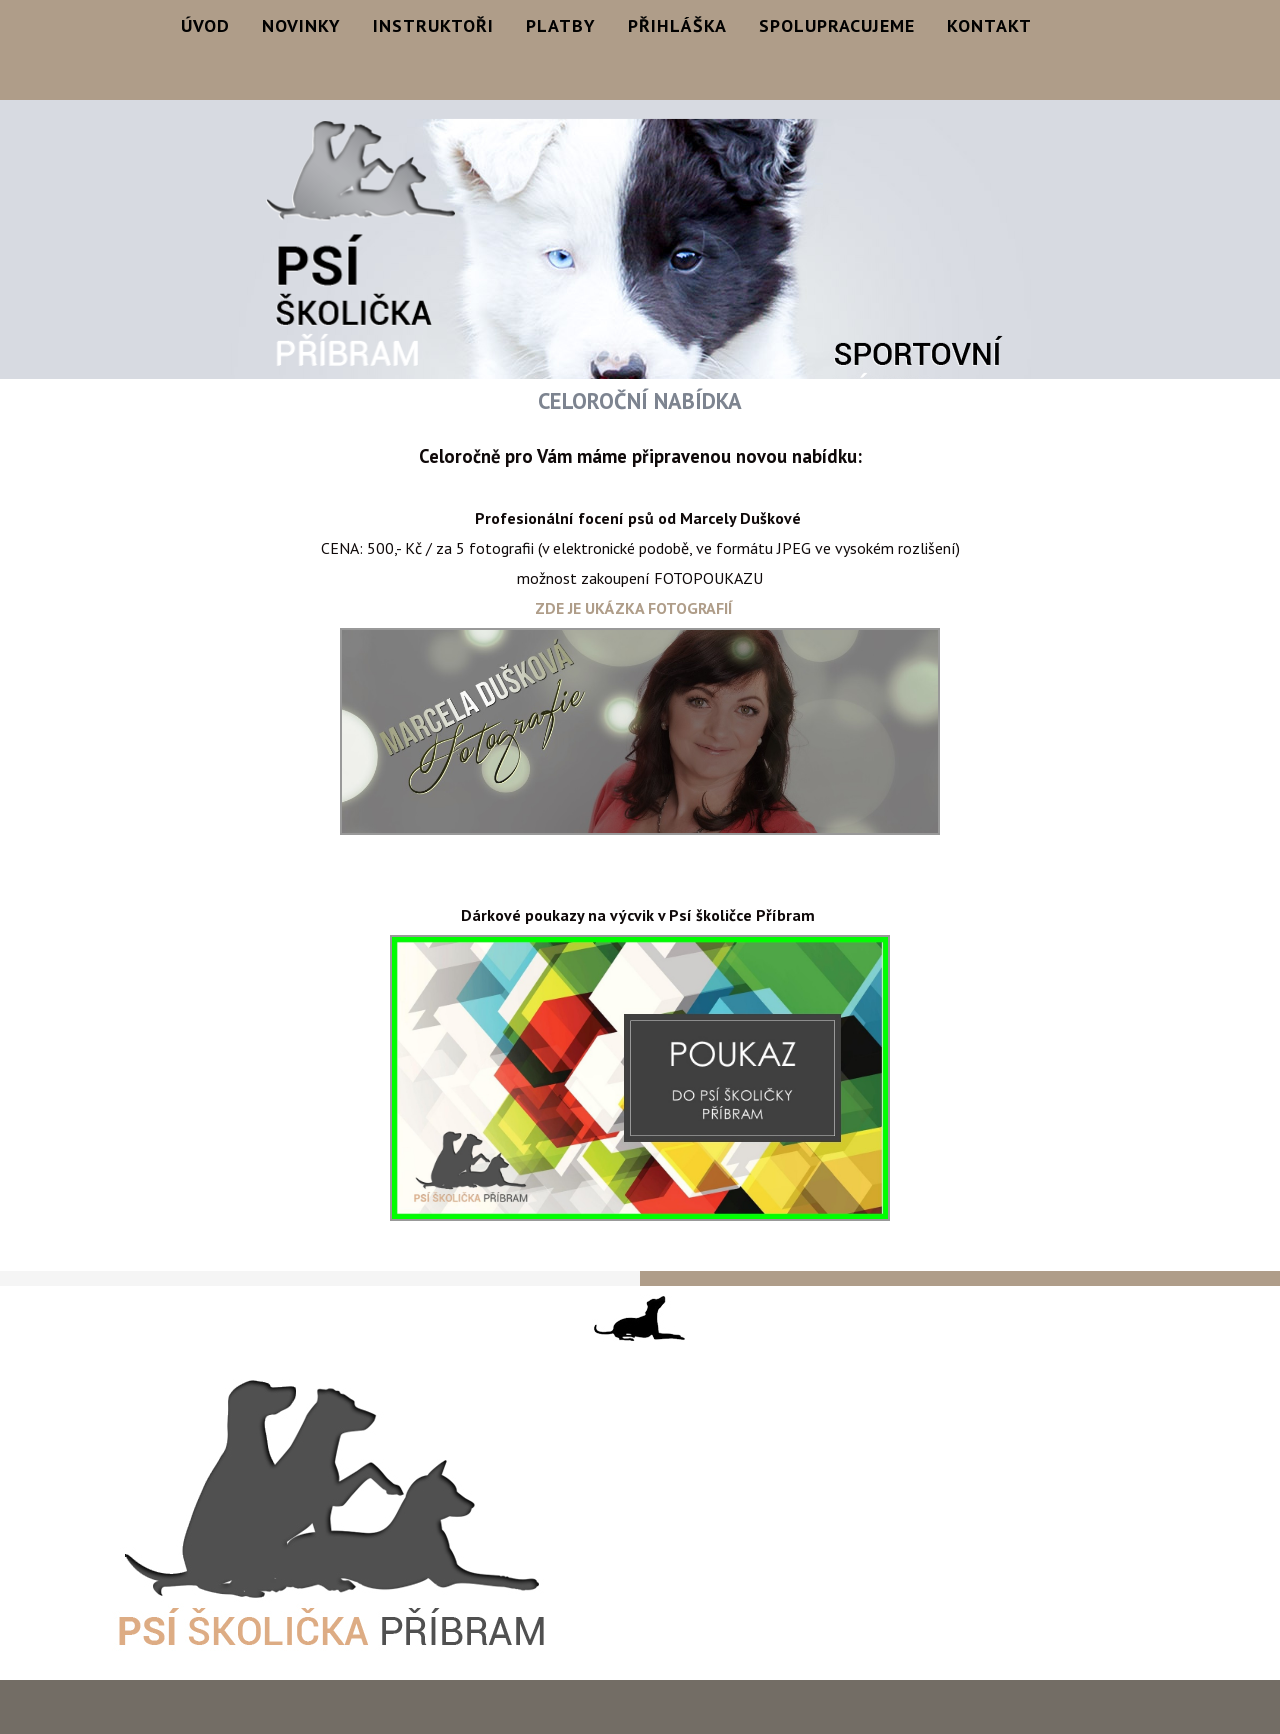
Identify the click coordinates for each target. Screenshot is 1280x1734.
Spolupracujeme (837, 25)
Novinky (301, 25)
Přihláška (677, 25)
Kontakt (989, 25)
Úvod (205, 25)
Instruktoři (433, 25)
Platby (561, 25)
